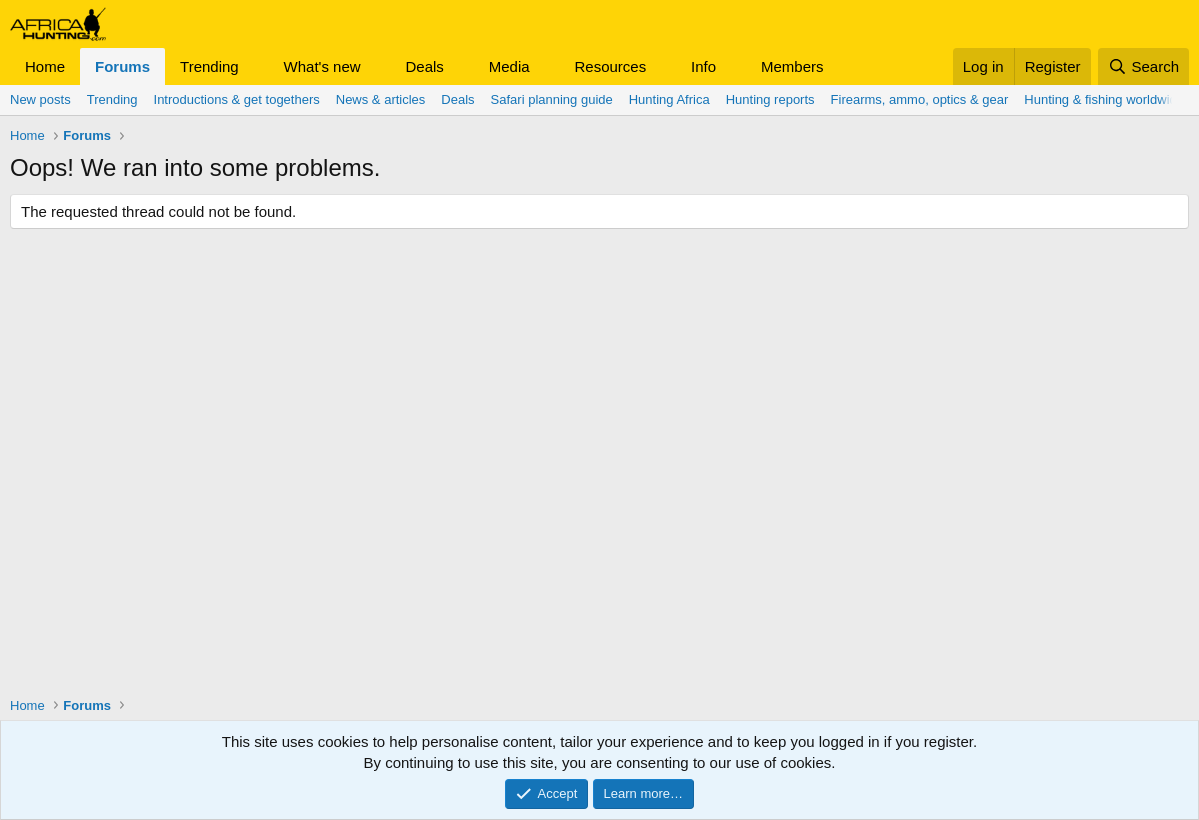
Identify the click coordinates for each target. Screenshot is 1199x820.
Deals (425, 66)
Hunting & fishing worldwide (1104, 99)
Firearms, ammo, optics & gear (920, 99)
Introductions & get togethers (237, 99)
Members (792, 66)
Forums (122, 66)
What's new (322, 66)
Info (703, 66)
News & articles (381, 99)
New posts (40, 99)
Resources (610, 66)
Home (45, 66)
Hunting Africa (669, 99)
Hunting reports (770, 99)
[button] (255, 66)
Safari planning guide (552, 99)
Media (509, 66)
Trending (209, 66)
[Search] (1143, 66)
